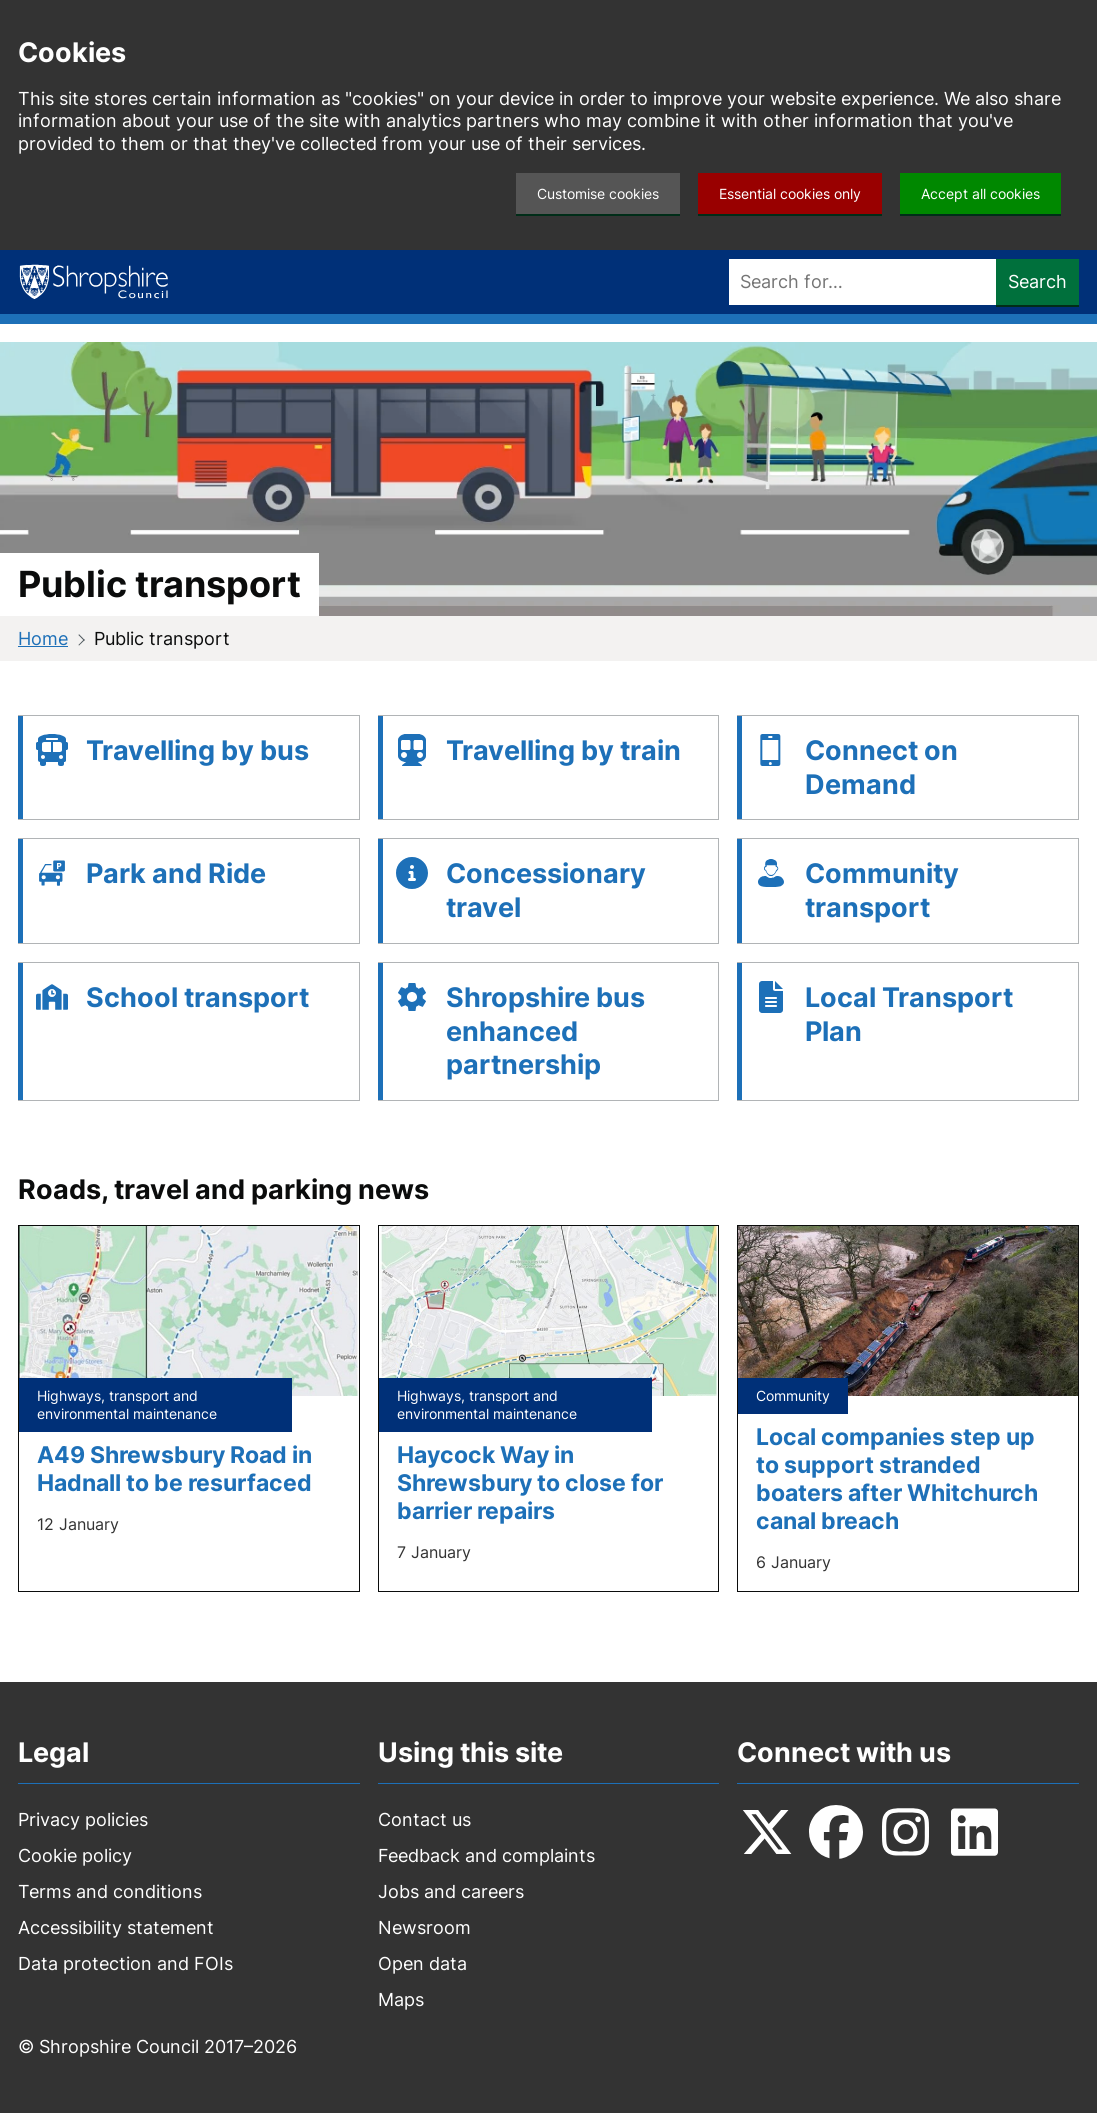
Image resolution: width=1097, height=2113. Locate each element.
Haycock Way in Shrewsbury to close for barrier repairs (530, 1482)
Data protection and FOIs (125, 1963)
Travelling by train (563, 750)
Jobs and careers (451, 1891)
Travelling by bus (197, 750)
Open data (422, 1963)
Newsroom (424, 1927)
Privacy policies (83, 1819)
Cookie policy (75, 1855)
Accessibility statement (116, 1927)
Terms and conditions (110, 1891)
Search (1037, 281)
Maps (401, 1999)
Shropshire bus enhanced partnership (545, 1031)
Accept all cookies (980, 193)
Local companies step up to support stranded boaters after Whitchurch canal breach (897, 1478)
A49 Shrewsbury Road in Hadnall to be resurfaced (174, 1468)
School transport (197, 997)
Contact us (424, 1819)
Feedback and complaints (486, 1855)
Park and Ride (176, 873)
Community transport (882, 890)
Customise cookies (598, 193)
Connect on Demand (881, 767)
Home (43, 638)
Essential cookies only (790, 193)
